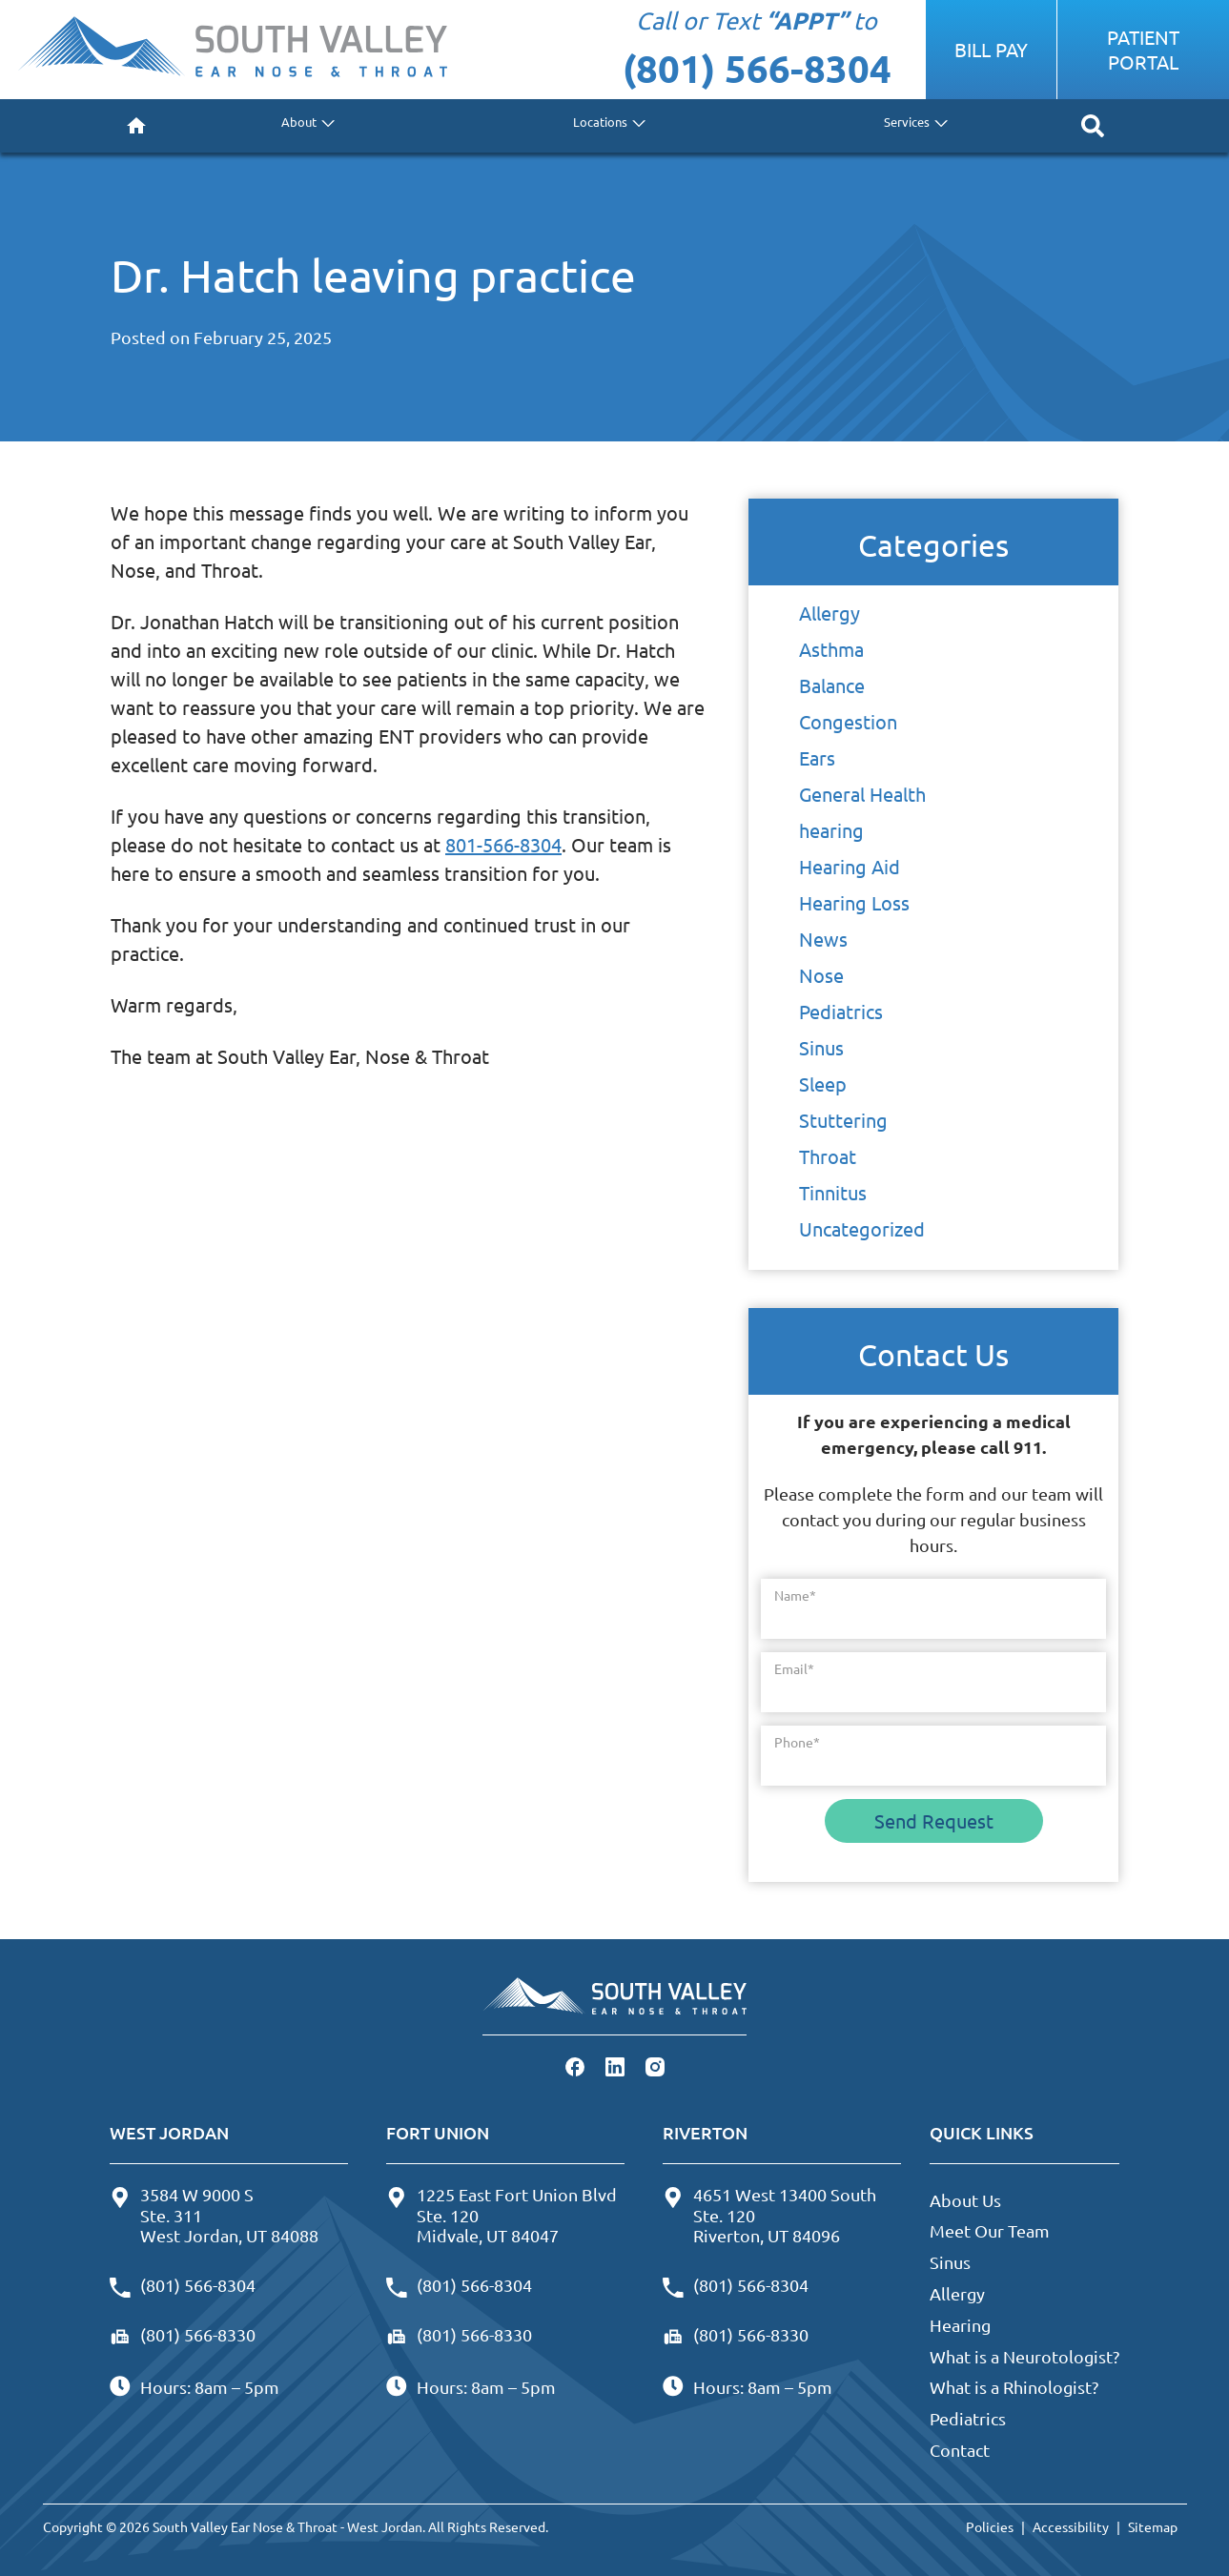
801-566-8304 (503, 844)
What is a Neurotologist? (1024, 2356)
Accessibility (1071, 2526)
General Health (862, 794)
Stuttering (843, 1120)
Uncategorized (862, 1228)
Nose (821, 975)
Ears (817, 757)
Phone (797, 1741)
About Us (965, 2200)
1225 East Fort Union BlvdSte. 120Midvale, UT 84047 (501, 2214)
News (823, 939)
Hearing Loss (854, 902)
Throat (827, 1156)
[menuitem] (136, 126)
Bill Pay (991, 49)
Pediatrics (841, 1011)
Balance (832, 685)
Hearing (960, 2325)
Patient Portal (1143, 49)
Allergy (829, 612)
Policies (990, 2526)
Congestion (848, 721)
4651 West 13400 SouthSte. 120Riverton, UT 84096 (769, 2214)
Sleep (823, 1083)
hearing (831, 830)
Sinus (821, 1047)
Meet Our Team (990, 2230)
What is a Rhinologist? (1014, 2387)
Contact (960, 2450)
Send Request (933, 1820)
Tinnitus (833, 1192)
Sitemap (1153, 2526)
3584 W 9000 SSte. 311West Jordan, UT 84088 (214, 2214)
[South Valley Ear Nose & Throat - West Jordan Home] (232, 49)
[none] (305, 126)
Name (795, 1595)
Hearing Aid (849, 866)
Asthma (831, 649)
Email (794, 1668)
